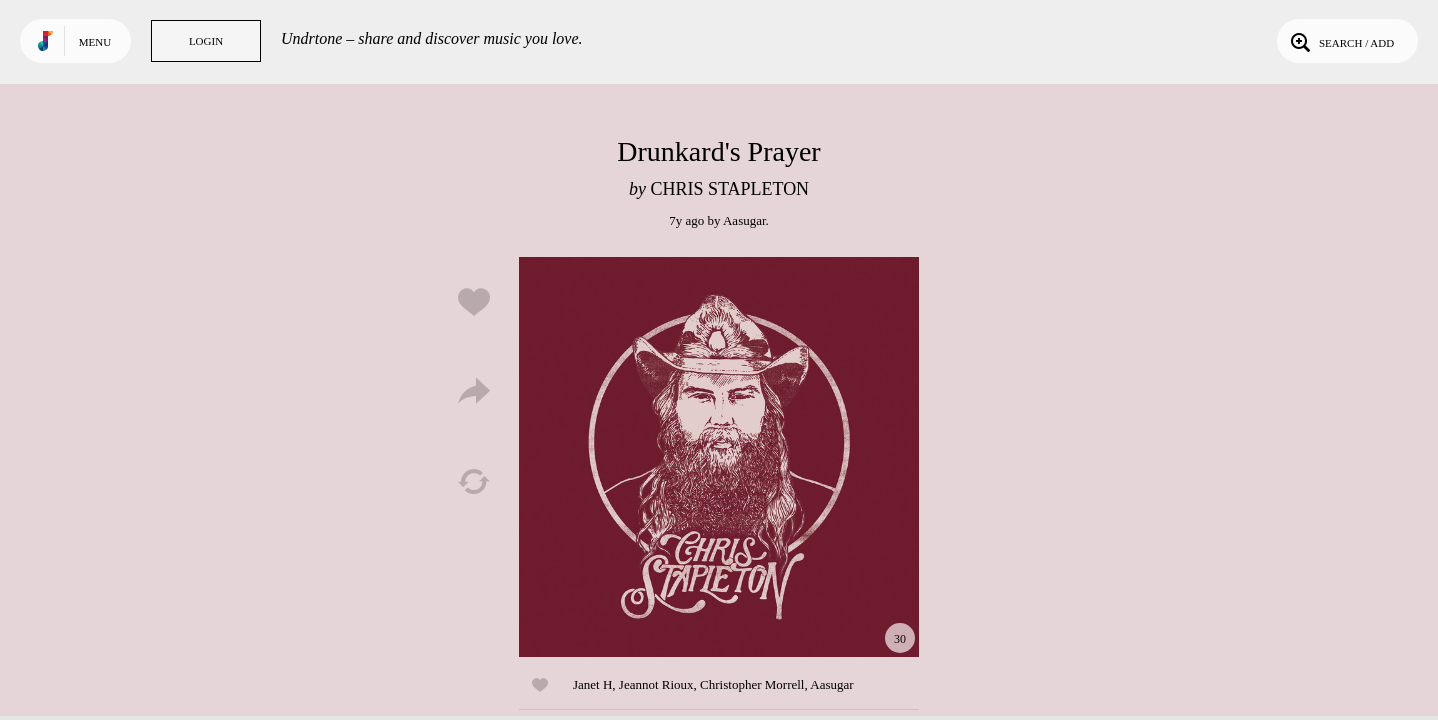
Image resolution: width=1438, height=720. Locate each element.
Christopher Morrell (752, 684)
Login (206, 41)
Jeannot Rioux (656, 684)
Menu (95, 42)
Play (719, 457)
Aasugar (744, 220)
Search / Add (1340, 41)
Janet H (592, 684)
